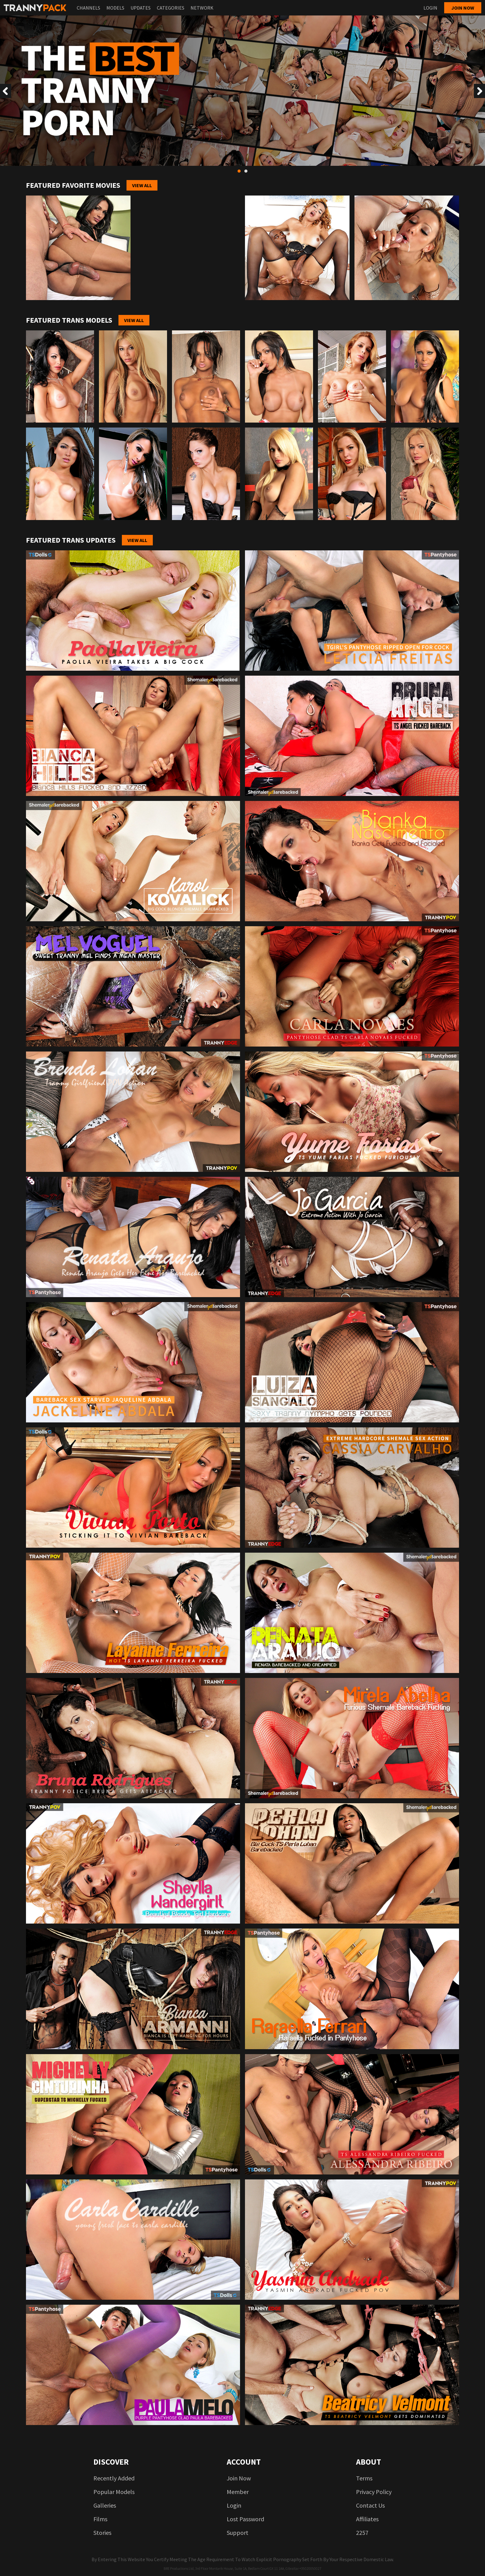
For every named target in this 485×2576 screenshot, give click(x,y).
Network (202, 8)
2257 (362, 2532)
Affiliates (367, 2519)
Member (238, 2492)
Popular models (114, 2492)
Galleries (104, 2505)
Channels (88, 8)
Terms (364, 2478)
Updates (141, 8)
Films (100, 2519)
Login (430, 8)
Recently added (114, 2478)
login (234, 2505)
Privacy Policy (374, 2492)
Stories (102, 2532)
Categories (170, 8)
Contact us (370, 2505)
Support (237, 2532)
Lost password (245, 2519)
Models (115, 8)
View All (142, 185)
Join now (462, 8)
